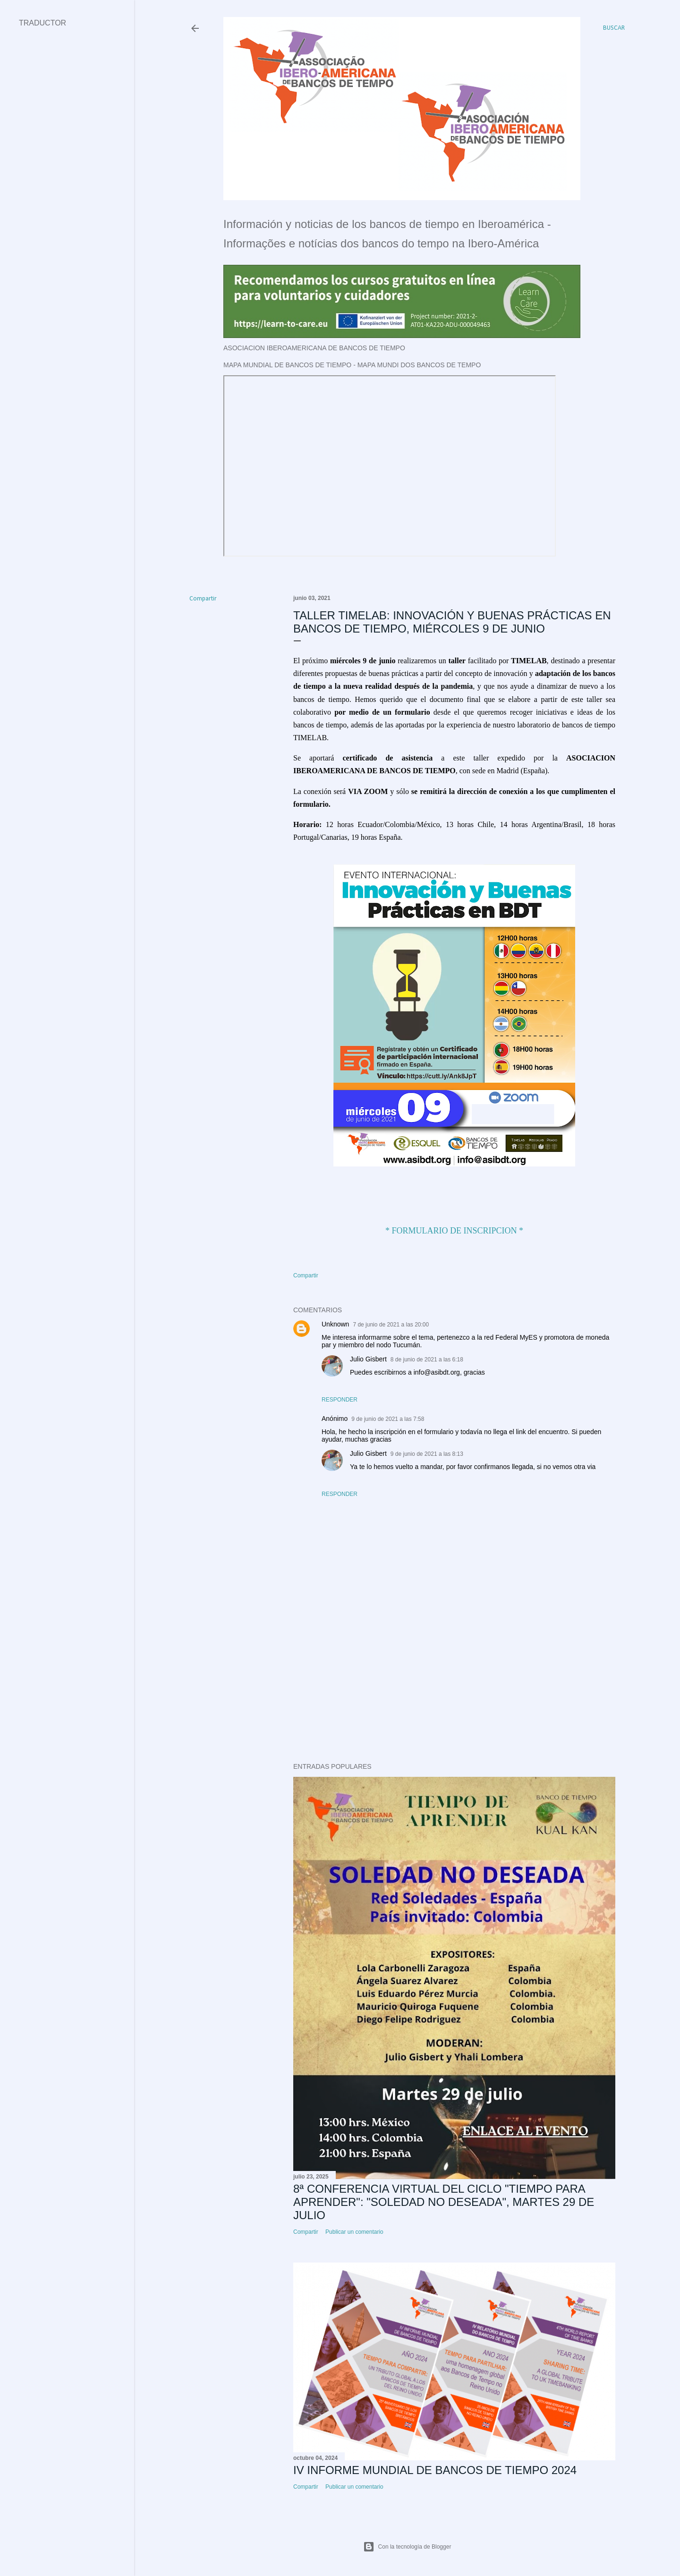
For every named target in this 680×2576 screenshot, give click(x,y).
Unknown (335, 1324)
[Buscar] (614, 28)
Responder (339, 1399)
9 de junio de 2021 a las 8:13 (427, 1454)
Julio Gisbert (368, 1359)
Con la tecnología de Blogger (407, 2546)
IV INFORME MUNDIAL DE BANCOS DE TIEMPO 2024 (435, 2470)
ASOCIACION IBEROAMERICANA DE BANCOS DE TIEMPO (314, 348)
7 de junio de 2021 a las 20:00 (391, 1324)
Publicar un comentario (354, 2232)
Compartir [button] (203, 598)
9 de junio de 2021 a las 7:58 (387, 1419)
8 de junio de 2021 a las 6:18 (427, 1359)
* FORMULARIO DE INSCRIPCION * (454, 1230)
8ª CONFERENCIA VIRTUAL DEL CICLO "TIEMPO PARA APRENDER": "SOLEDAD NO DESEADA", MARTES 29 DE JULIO (443, 2201)
